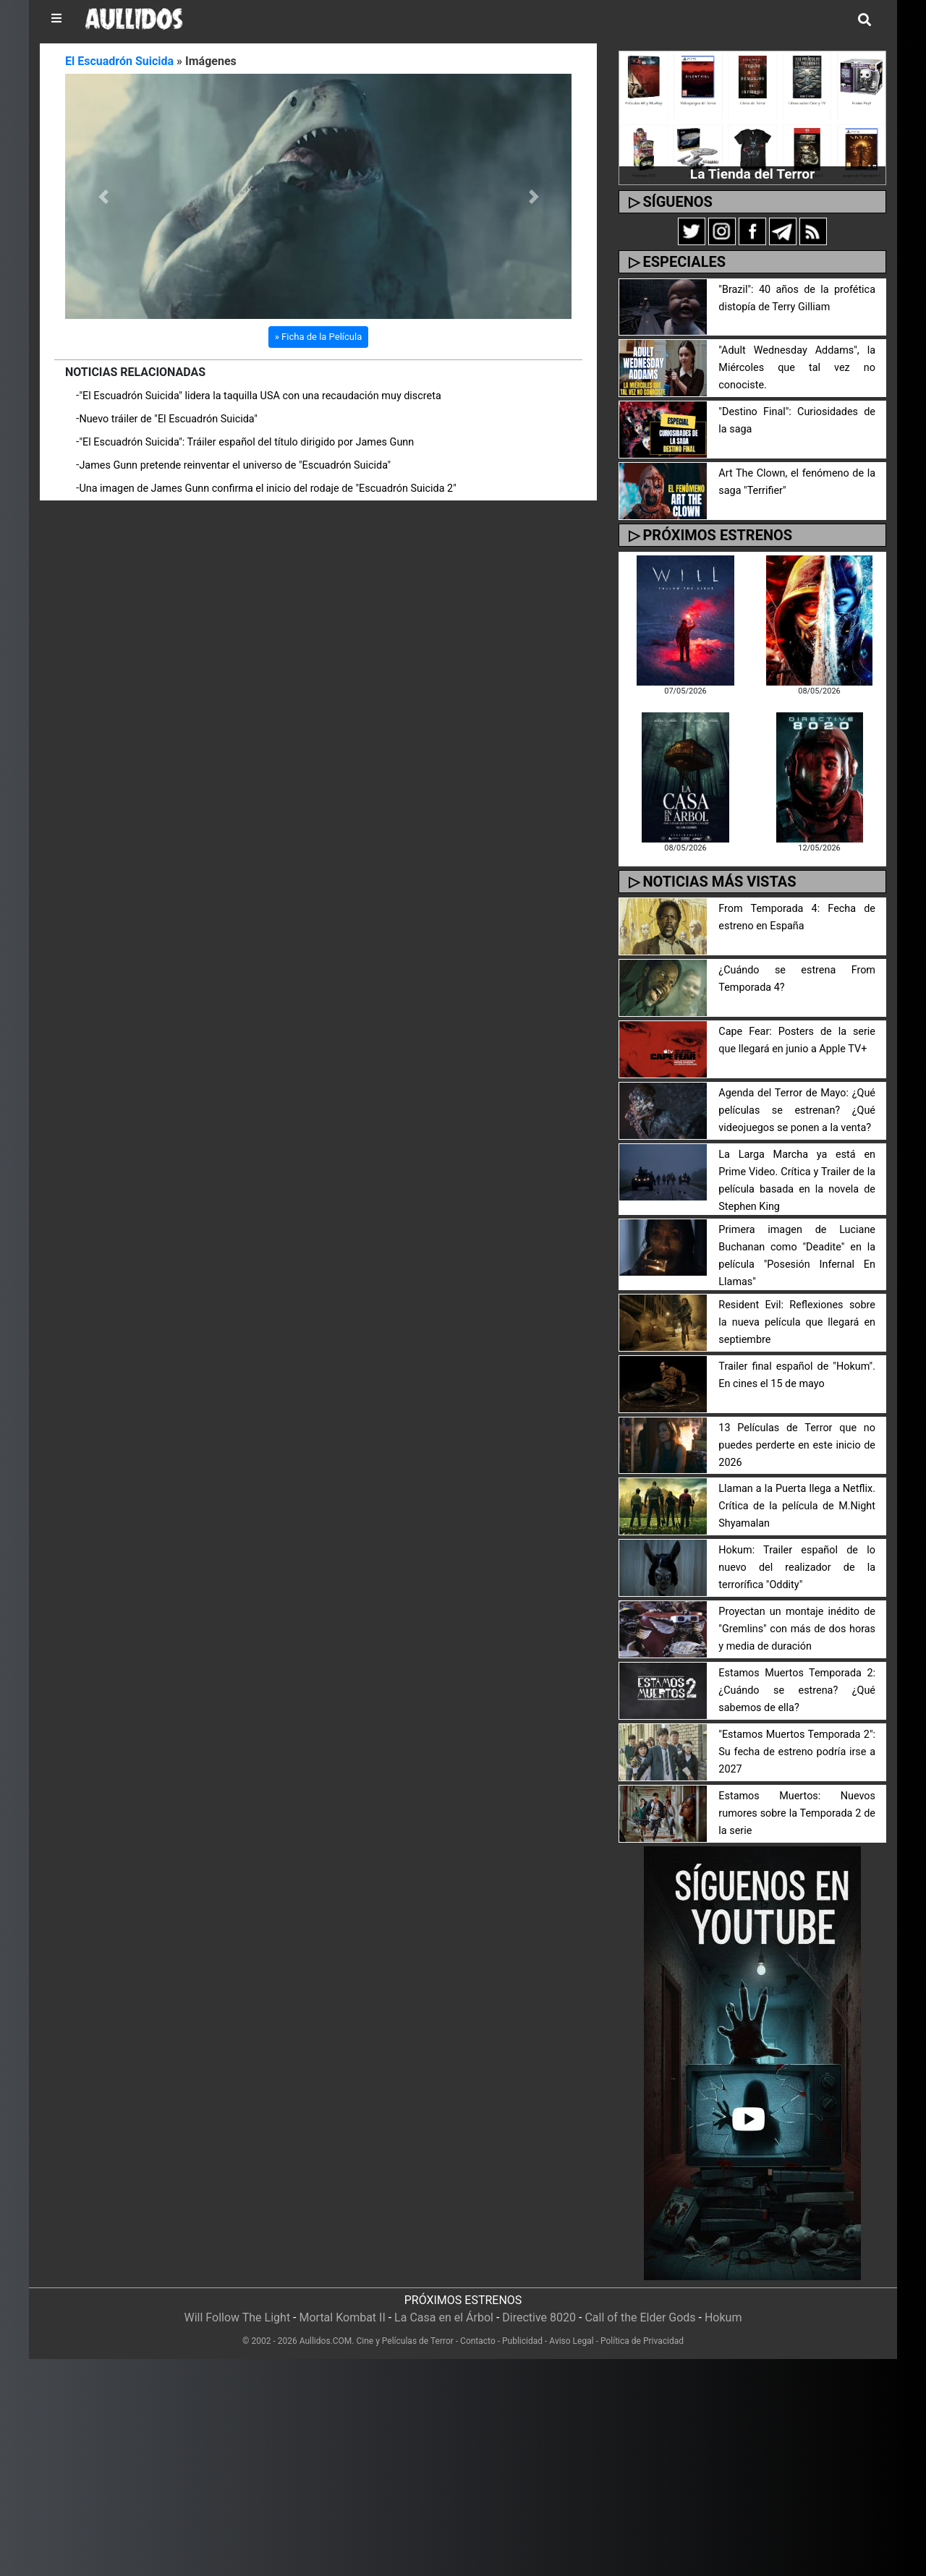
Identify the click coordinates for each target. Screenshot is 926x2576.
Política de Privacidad (642, 2341)
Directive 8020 (539, 2317)
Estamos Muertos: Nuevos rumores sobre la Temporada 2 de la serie (796, 1813)
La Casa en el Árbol (443, 2317)
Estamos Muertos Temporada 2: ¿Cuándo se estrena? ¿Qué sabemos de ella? (796, 1690)
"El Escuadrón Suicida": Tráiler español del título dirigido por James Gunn (246, 442)
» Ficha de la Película (318, 336)
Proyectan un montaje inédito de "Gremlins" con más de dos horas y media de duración (796, 1628)
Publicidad (522, 2341)
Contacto (478, 2341)
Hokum (723, 2317)
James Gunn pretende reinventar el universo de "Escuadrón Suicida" (235, 465)
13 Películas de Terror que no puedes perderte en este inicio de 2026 (796, 1445)
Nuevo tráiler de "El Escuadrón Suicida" (168, 419)
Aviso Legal (571, 2341)
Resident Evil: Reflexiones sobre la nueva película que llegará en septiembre (796, 1322)
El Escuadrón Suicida (119, 61)
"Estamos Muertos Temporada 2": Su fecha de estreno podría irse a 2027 (796, 1751)
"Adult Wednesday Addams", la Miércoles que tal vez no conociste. (796, 367)
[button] (103, 196)
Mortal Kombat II (342, 2317)
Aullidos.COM (326, 2341)
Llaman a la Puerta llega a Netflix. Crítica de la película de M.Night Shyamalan (796, 1506)
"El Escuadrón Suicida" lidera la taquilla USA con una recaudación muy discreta (260, 396)
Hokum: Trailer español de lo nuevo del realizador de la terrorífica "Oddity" (796, 1567)
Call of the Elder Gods (640, 2317)
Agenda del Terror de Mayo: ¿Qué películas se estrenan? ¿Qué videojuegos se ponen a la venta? (796, 1110)
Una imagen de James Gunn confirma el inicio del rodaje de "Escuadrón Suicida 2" (267, 488)
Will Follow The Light (237, 2317)
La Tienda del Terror (752, 174)
